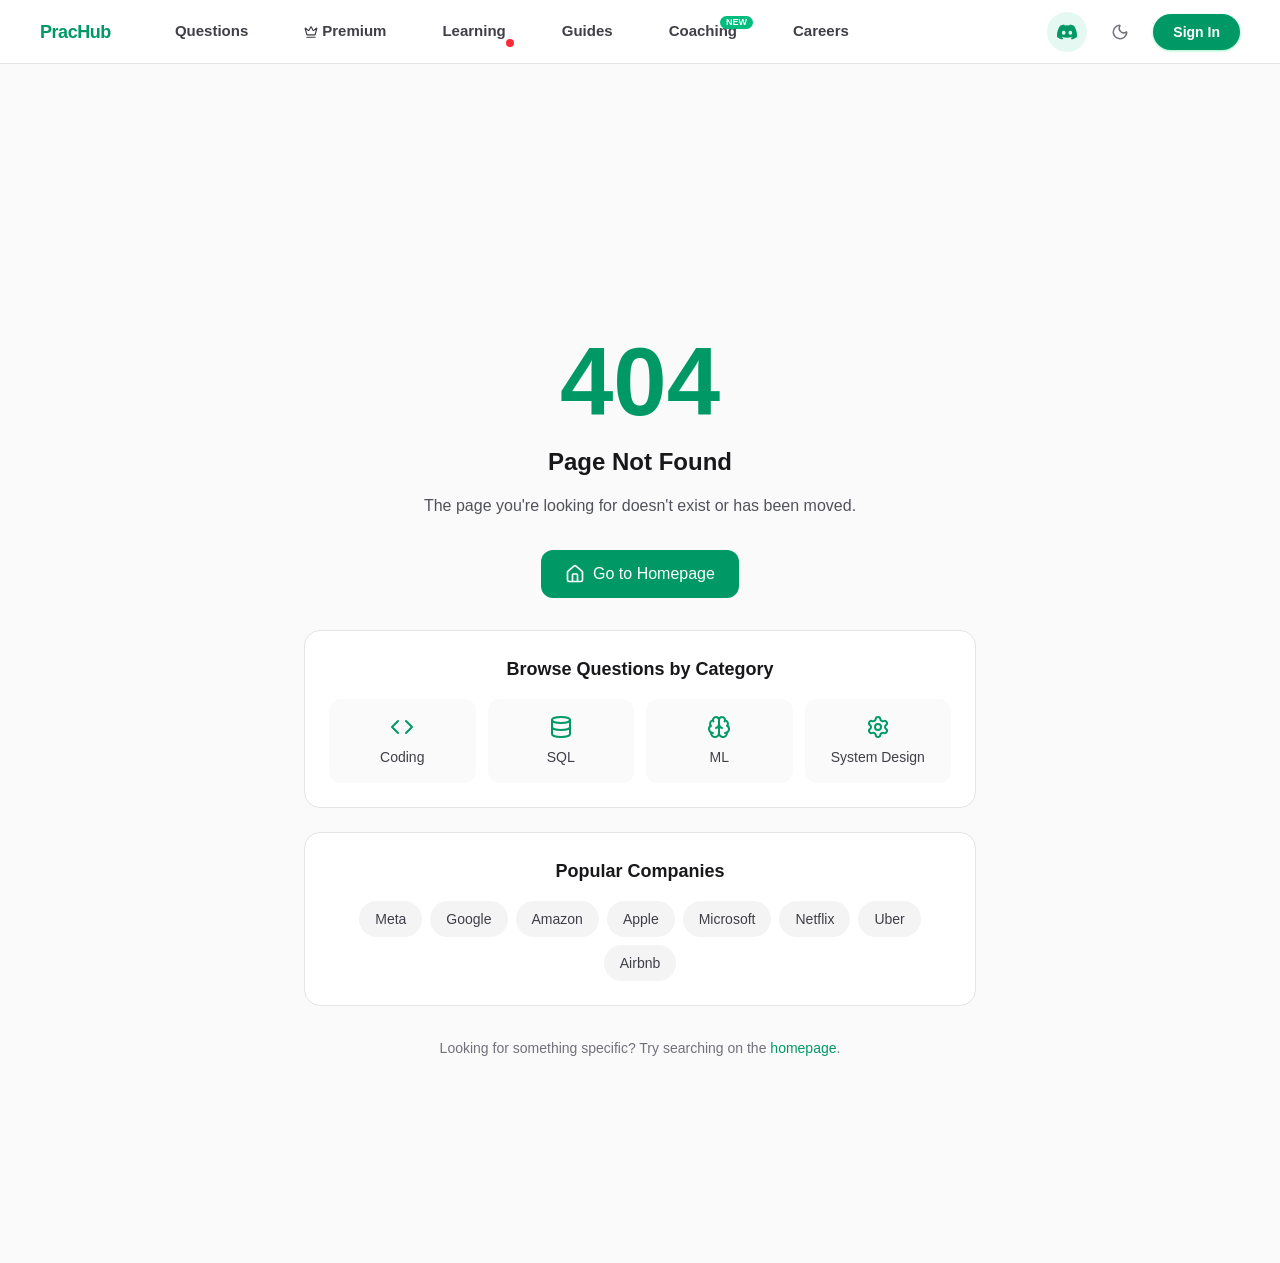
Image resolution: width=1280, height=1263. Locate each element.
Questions (211, 30)
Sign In (1196, 32)
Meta (390, 919)
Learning (473, 32)
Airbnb (640, 963)
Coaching (703, 29)
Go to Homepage (640, 574)
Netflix (814, 919)
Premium (345, 30)
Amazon (557, 919)
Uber (889, 919)
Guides (587, 30)
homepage (803, 1048)
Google (468, 919)
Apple (641, 919)
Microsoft (727, 919)
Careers (821, 30)
